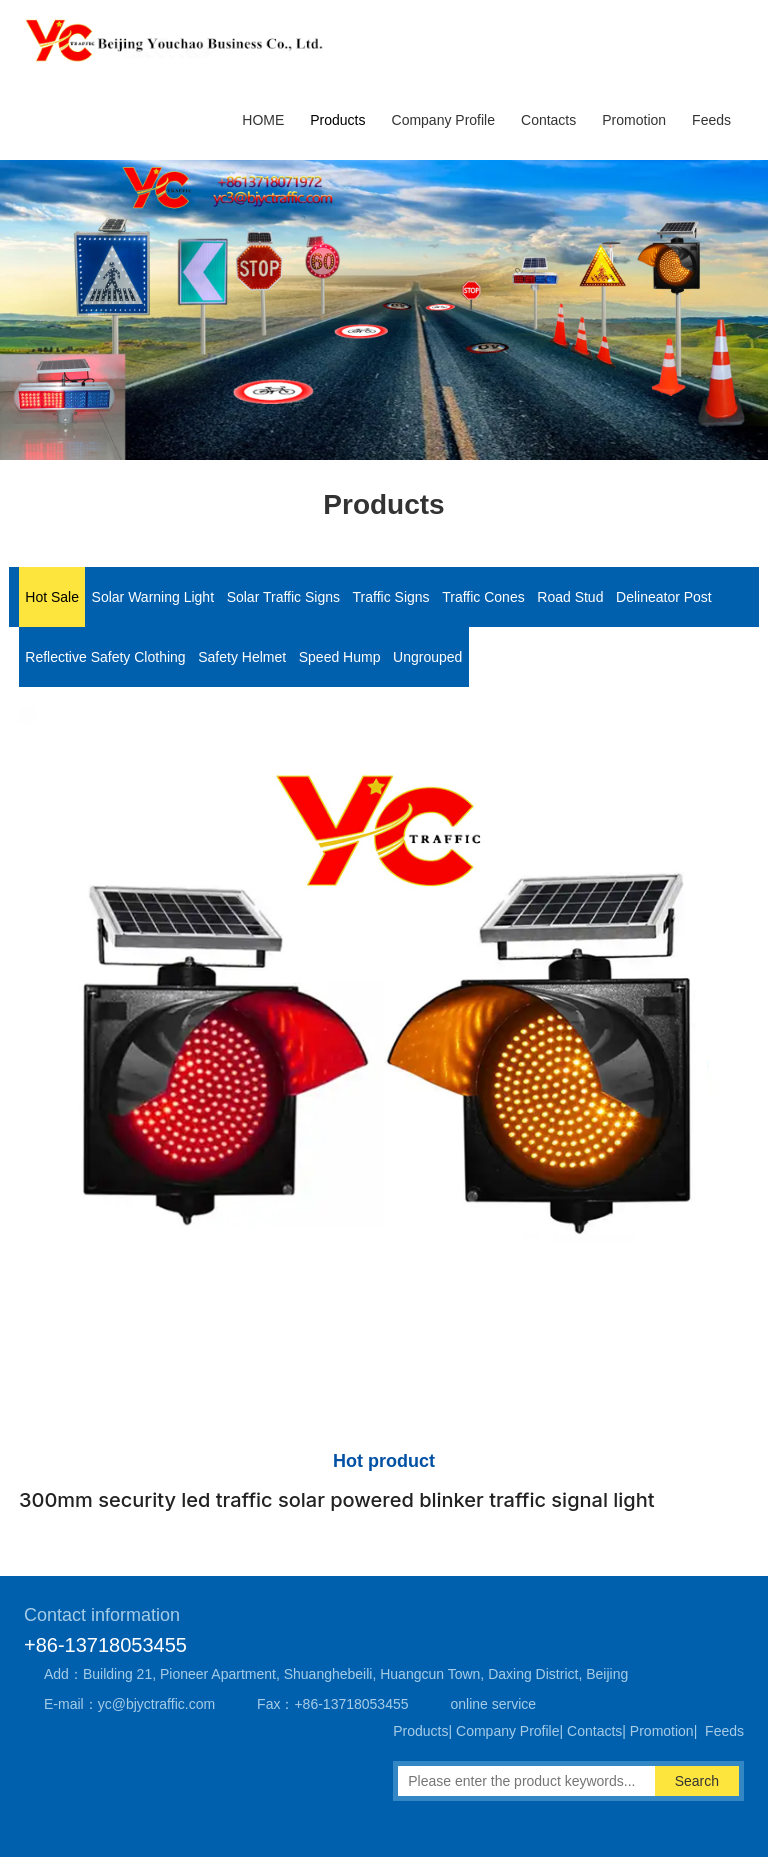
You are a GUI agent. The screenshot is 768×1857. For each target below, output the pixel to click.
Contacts (548, 120)
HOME (263, 120)
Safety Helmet (242, 657)
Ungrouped (427, 657)
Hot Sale (52, 597)
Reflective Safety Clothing (105, 657)
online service (494, 1704)
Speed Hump (340, 657)
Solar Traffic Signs (283, 597)
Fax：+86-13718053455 (332, 1704)
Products (337, 120)
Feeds (711, 120)
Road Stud (570, 597)
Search (697, 1781)
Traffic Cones (483, 597)
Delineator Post (664, 597)
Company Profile (444, 120)
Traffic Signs (391, 597)
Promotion (634, 120)
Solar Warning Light (153, 597)
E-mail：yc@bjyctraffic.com (129, 1704)
